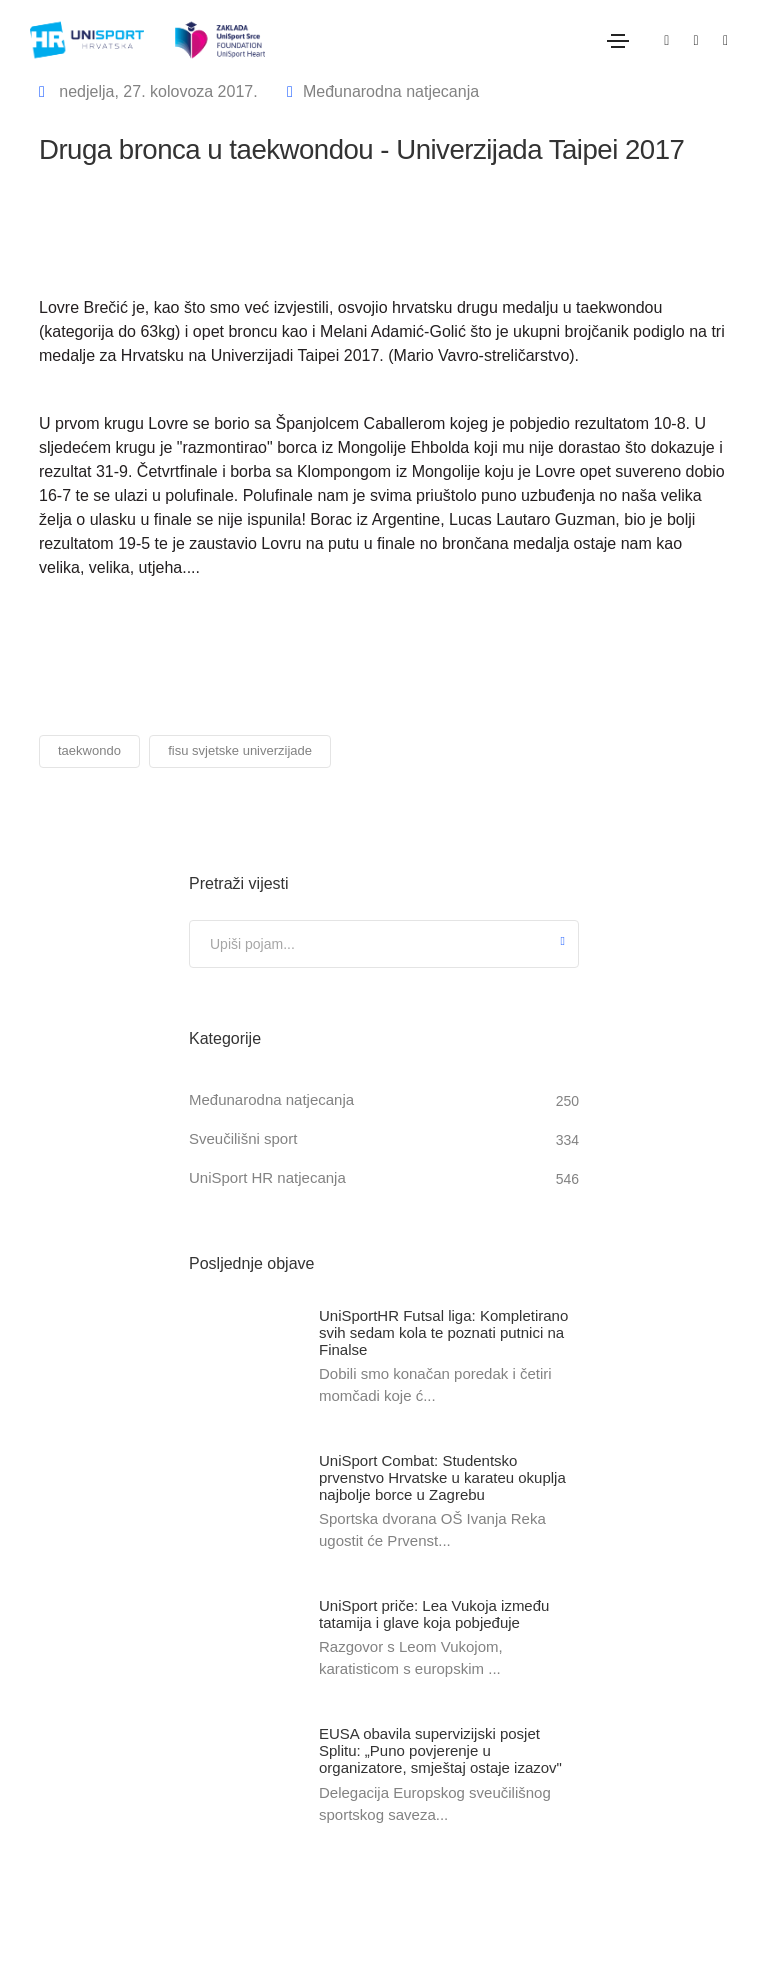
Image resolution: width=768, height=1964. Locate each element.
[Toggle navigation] (618, 41)
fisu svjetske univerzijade (240, 750)
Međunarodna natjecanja (391, 91)
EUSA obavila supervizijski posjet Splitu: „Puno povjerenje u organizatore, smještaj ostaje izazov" (440, 1750)
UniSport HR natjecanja (267, 1177)
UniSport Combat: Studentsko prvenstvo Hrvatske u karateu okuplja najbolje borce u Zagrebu (442, 1477)
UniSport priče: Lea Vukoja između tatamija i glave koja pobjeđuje (434, 1614)
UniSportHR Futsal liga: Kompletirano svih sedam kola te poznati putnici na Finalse (443, 1332)
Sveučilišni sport (243, 1138)
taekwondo (89, 750)
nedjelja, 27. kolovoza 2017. (156, 91)
